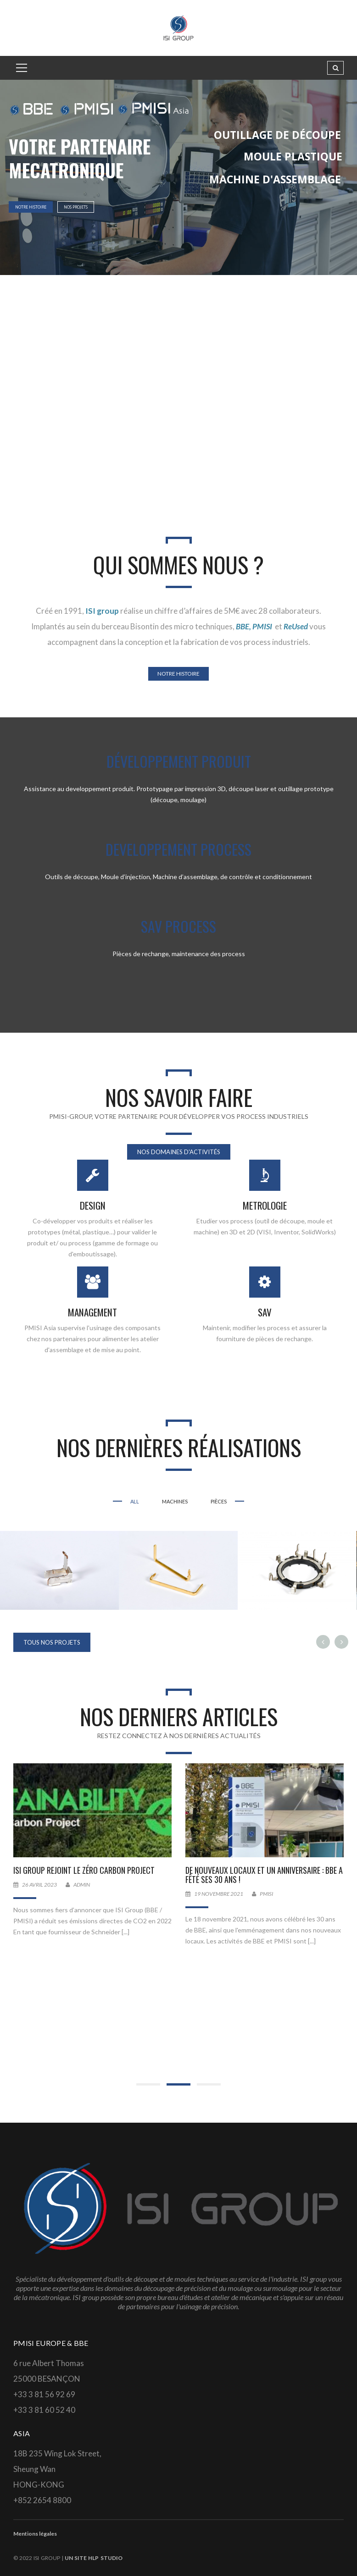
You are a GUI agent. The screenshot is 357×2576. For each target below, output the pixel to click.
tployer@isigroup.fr (101, 1884)
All (134, 1501)
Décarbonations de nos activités (70, 1870)
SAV (265, 1312)
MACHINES (175, 1501)
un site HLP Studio (94, 2557)
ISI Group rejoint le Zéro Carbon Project (256, 1870)
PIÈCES (219, 1501)
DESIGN (93, 1205)
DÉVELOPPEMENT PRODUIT (178, 761)
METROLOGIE (265, 1205)
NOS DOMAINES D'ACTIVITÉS (178, 1152)
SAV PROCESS (178, 926)
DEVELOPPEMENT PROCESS (178, 849)
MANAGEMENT (92, 1312)
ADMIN (253, 1884)
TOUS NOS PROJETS (51, 1642)
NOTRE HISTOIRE (30, 207)
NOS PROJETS (76, 207)
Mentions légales (35, 2533)
